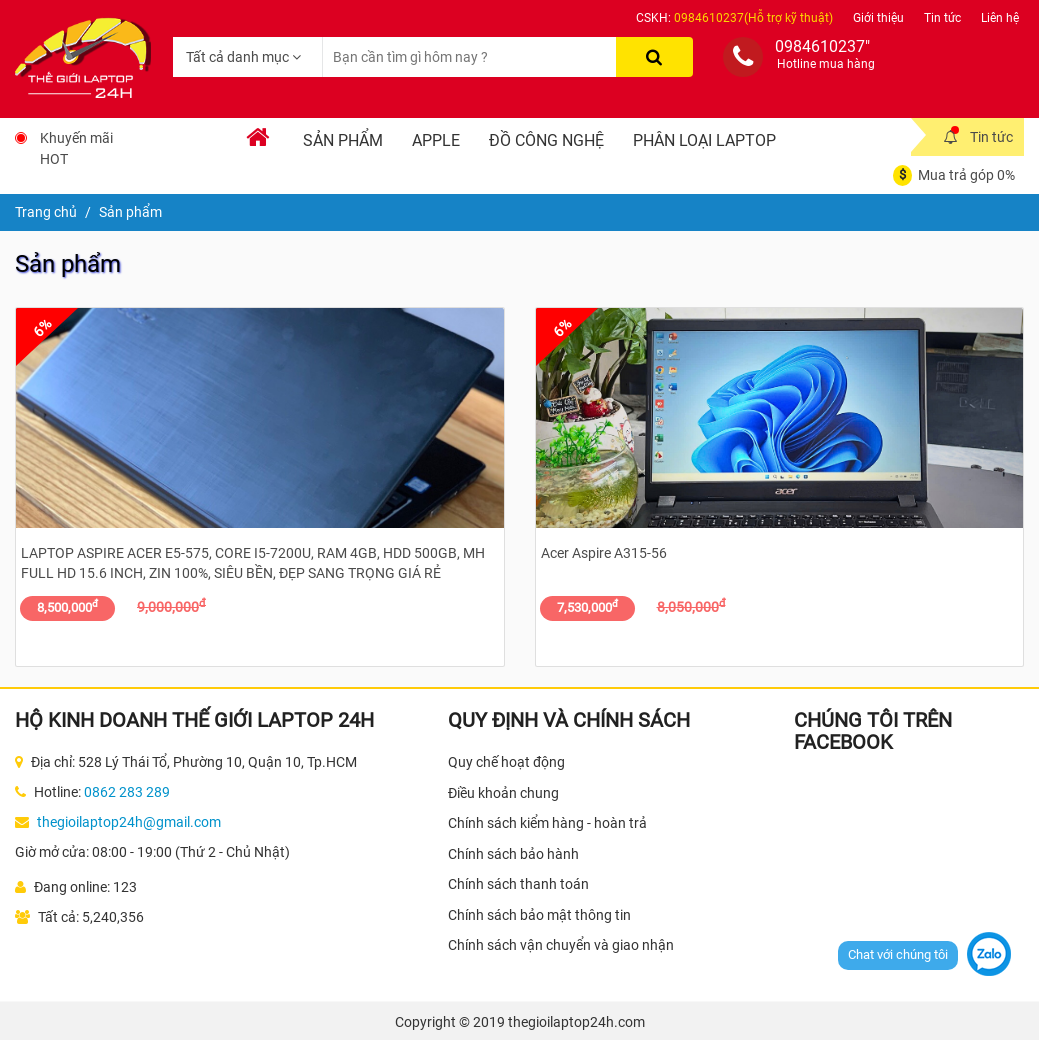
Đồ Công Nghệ (546, 140)
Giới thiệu (878, 18)
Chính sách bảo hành (513, 854)
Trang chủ (46, 212)
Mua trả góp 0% (966, 175)
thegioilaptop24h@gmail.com (129, 822)
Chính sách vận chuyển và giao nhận (561, 945)
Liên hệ (1000, 18)
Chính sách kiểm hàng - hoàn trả (547, 823)
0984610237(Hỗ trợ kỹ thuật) (753, 18)
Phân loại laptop (704, 140)
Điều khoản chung (503, 793)
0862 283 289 (127, 792)
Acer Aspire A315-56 (604, 553)
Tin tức (942, 18)
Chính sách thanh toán (518, 884)
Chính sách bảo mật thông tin (539, 915)
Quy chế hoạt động (506, 762)
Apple (436, 140)
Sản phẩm (343, 140)
